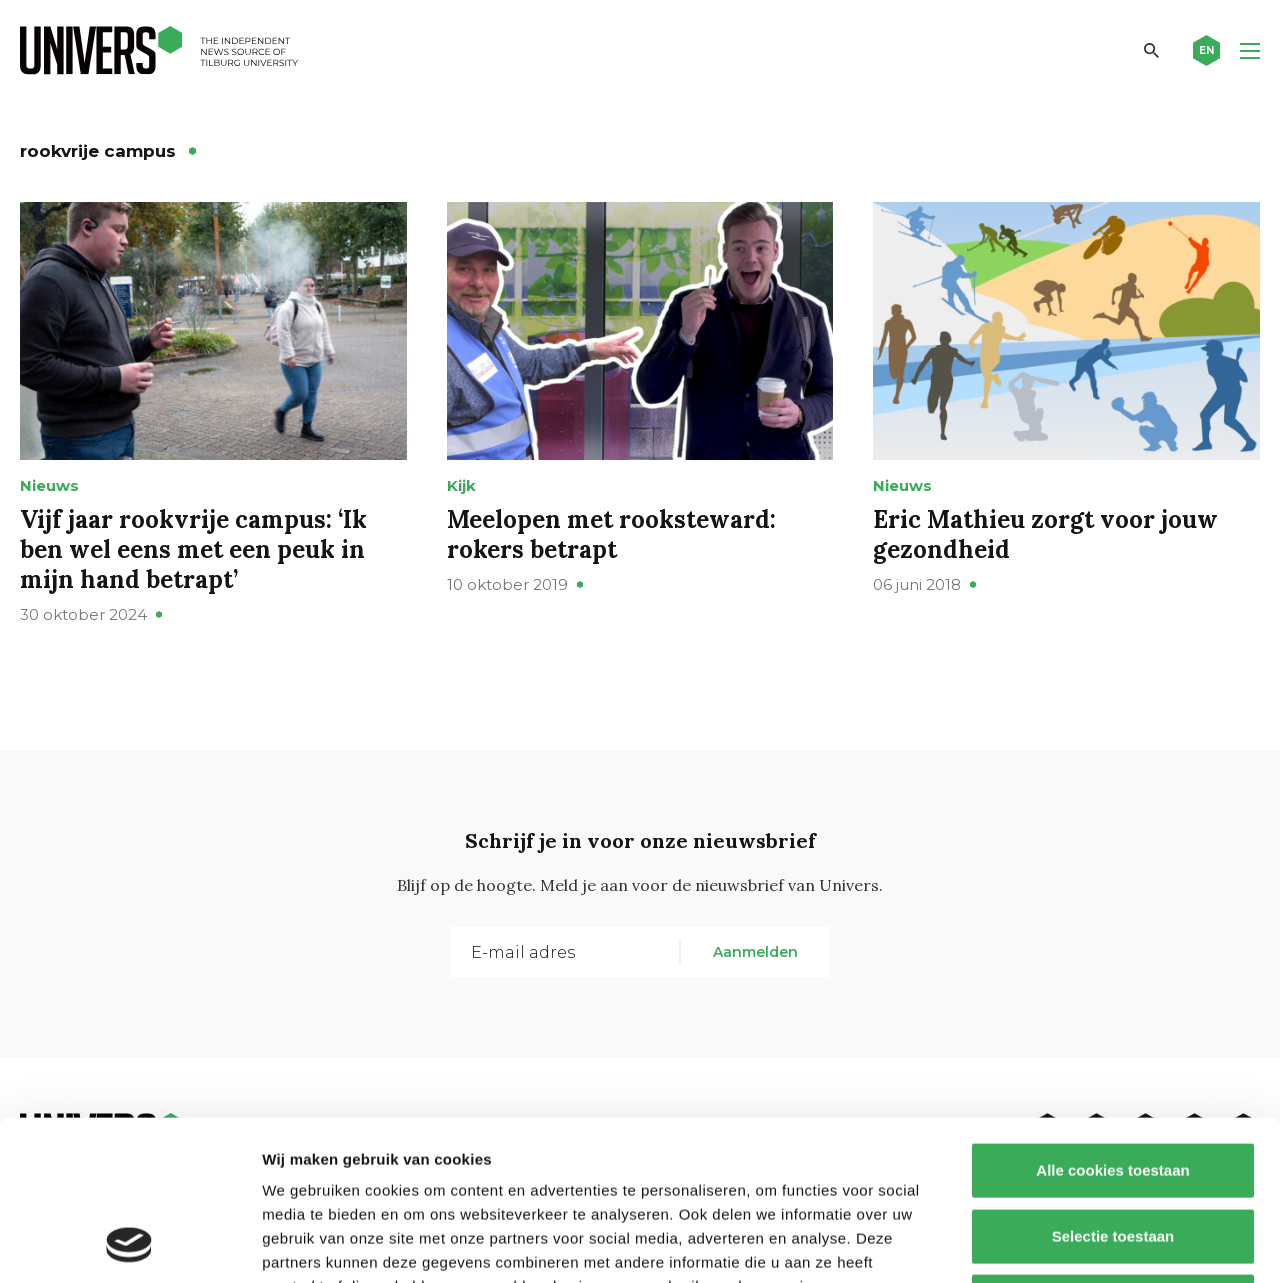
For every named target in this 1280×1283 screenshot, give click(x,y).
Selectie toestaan (1113, 1086)
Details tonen (1080, 1243)
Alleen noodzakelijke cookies (1113, 1151)
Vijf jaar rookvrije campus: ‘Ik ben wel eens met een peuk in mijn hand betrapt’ (193, 549)
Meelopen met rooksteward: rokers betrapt (611, 534)
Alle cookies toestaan (1112, 1020)
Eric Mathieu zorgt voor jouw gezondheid (1045, 534)
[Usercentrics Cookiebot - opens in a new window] (129, 1244)
